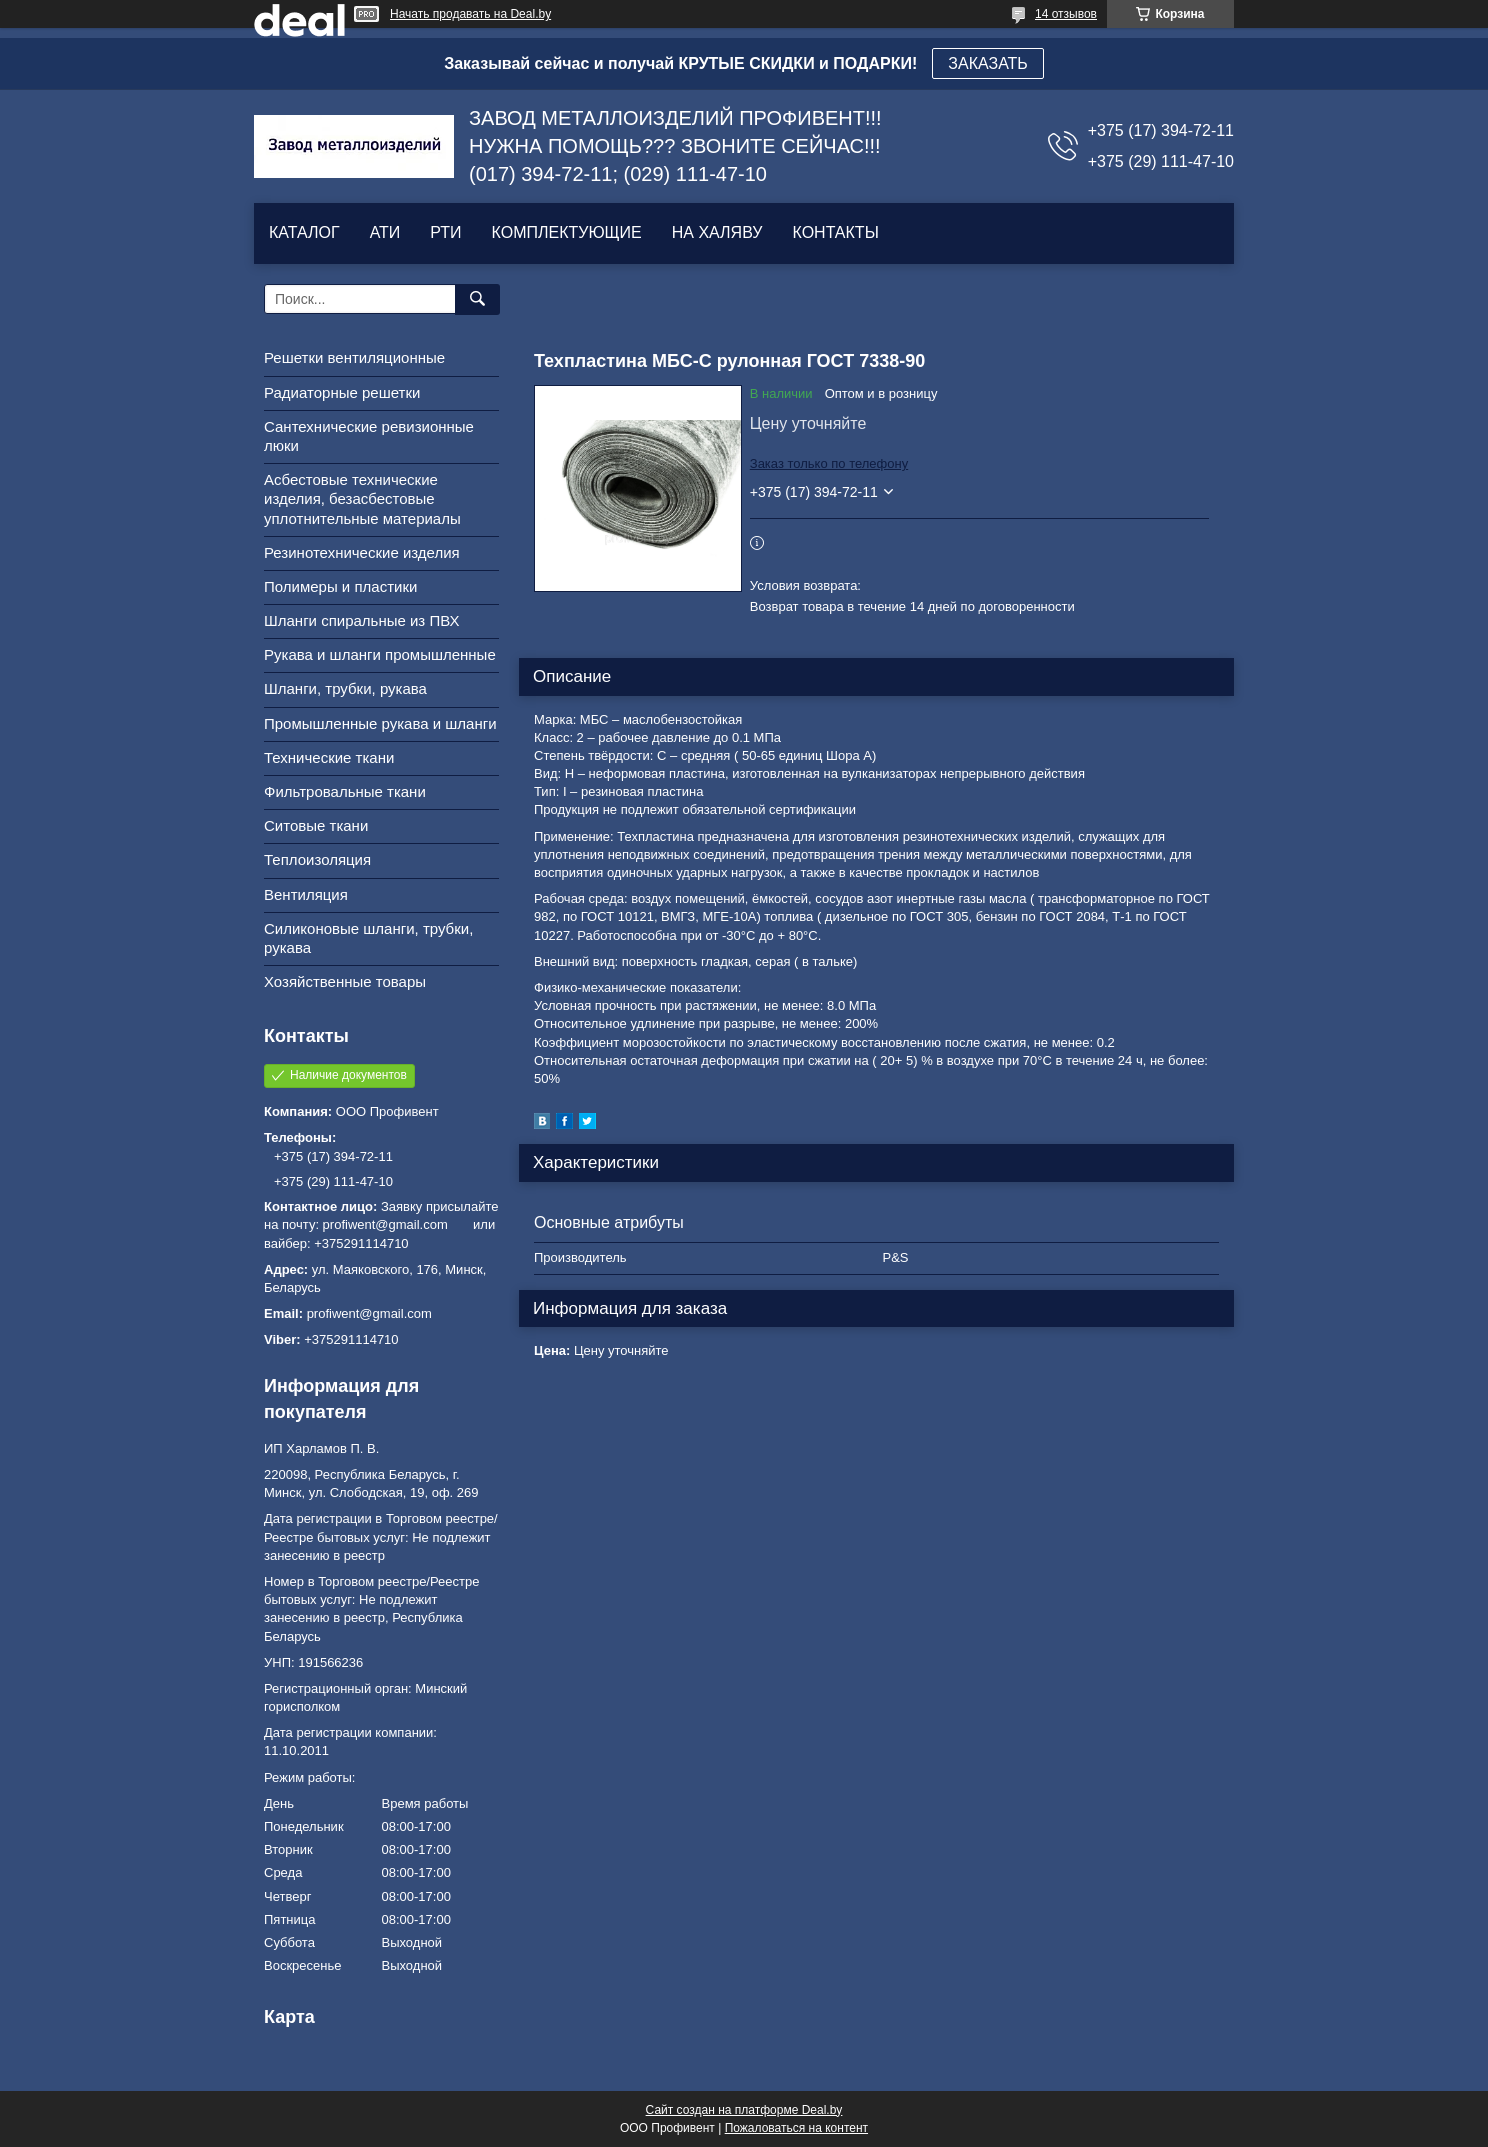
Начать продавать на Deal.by (470, 14)
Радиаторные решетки (342, 392)
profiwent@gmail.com (369, 1313)
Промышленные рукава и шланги (380, 723)
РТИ (445, 232)
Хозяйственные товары (345, 981)
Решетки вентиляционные (354, 357)
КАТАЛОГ (304, 232)
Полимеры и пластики (340, 586)
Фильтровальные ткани (345, 791)
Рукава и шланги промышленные (380, 654)
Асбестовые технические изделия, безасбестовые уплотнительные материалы (362, 498)
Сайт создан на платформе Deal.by (744, 2110)
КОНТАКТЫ (835, 232)
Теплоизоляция (317, 859)
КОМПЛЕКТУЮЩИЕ (567, 232)
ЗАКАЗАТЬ (988, 63)
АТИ (385, 232)
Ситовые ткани (316, 825)
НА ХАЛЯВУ (717, 232)
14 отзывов (1066, 14)
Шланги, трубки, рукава (345, 688)
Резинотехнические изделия (362, 552)
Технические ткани (329, 757)
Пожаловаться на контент (796, 2128)
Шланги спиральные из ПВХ (362, 620)
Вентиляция (306, 894)
